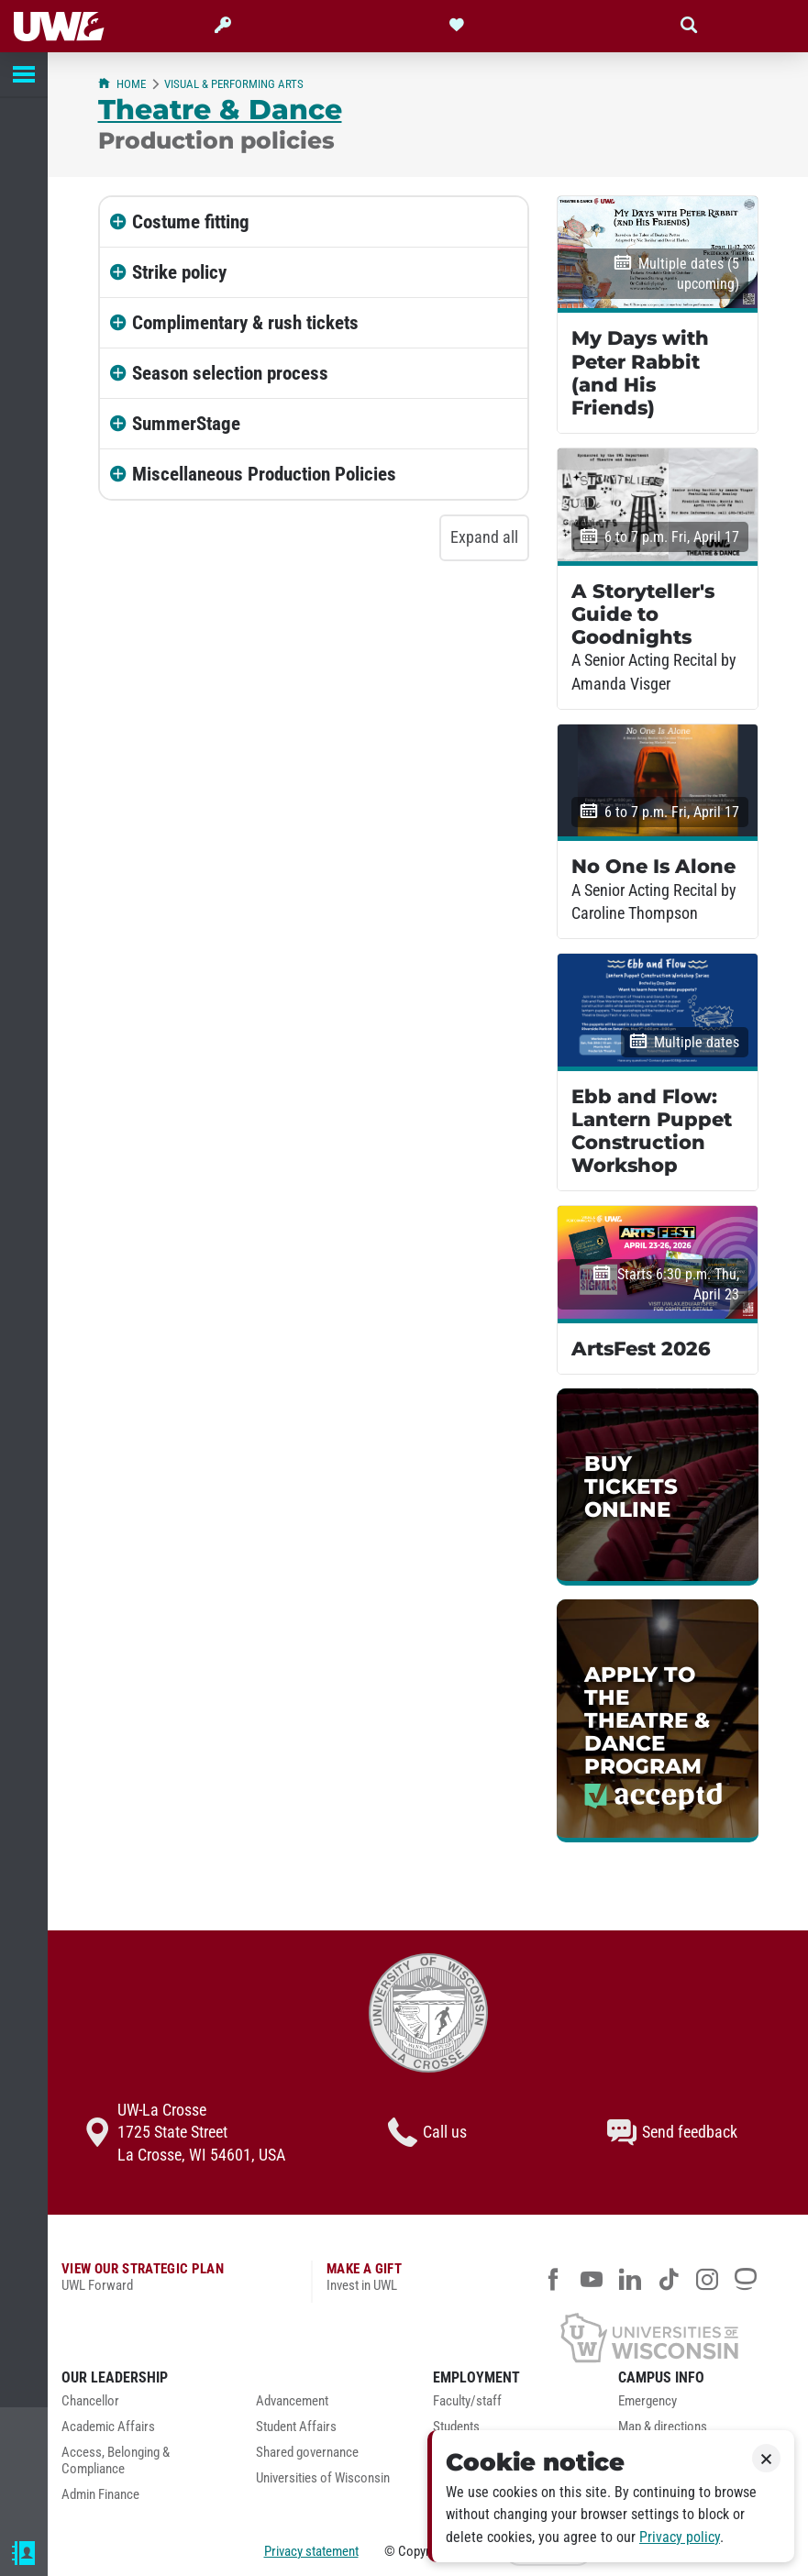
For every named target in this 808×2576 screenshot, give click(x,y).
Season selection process (230, 373)
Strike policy (179, 272)
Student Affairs (296, 2427)
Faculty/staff (467, 2401)
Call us (427, 2132)
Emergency (647, 2401)
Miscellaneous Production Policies (264, 474)
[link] (657, 1487)
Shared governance (307, 2452)
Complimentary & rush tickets (245, 323)
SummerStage (186, 424)
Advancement (292, 2401)
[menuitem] (144, 2406)
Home (122, 84)
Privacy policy (679, 2537)
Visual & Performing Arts (234, 84)
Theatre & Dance (220, 109)
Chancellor (90, 2401)
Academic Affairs (108, 2427)
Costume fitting (190, 222)
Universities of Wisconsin (323, 2478)
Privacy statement (311, 2551)
